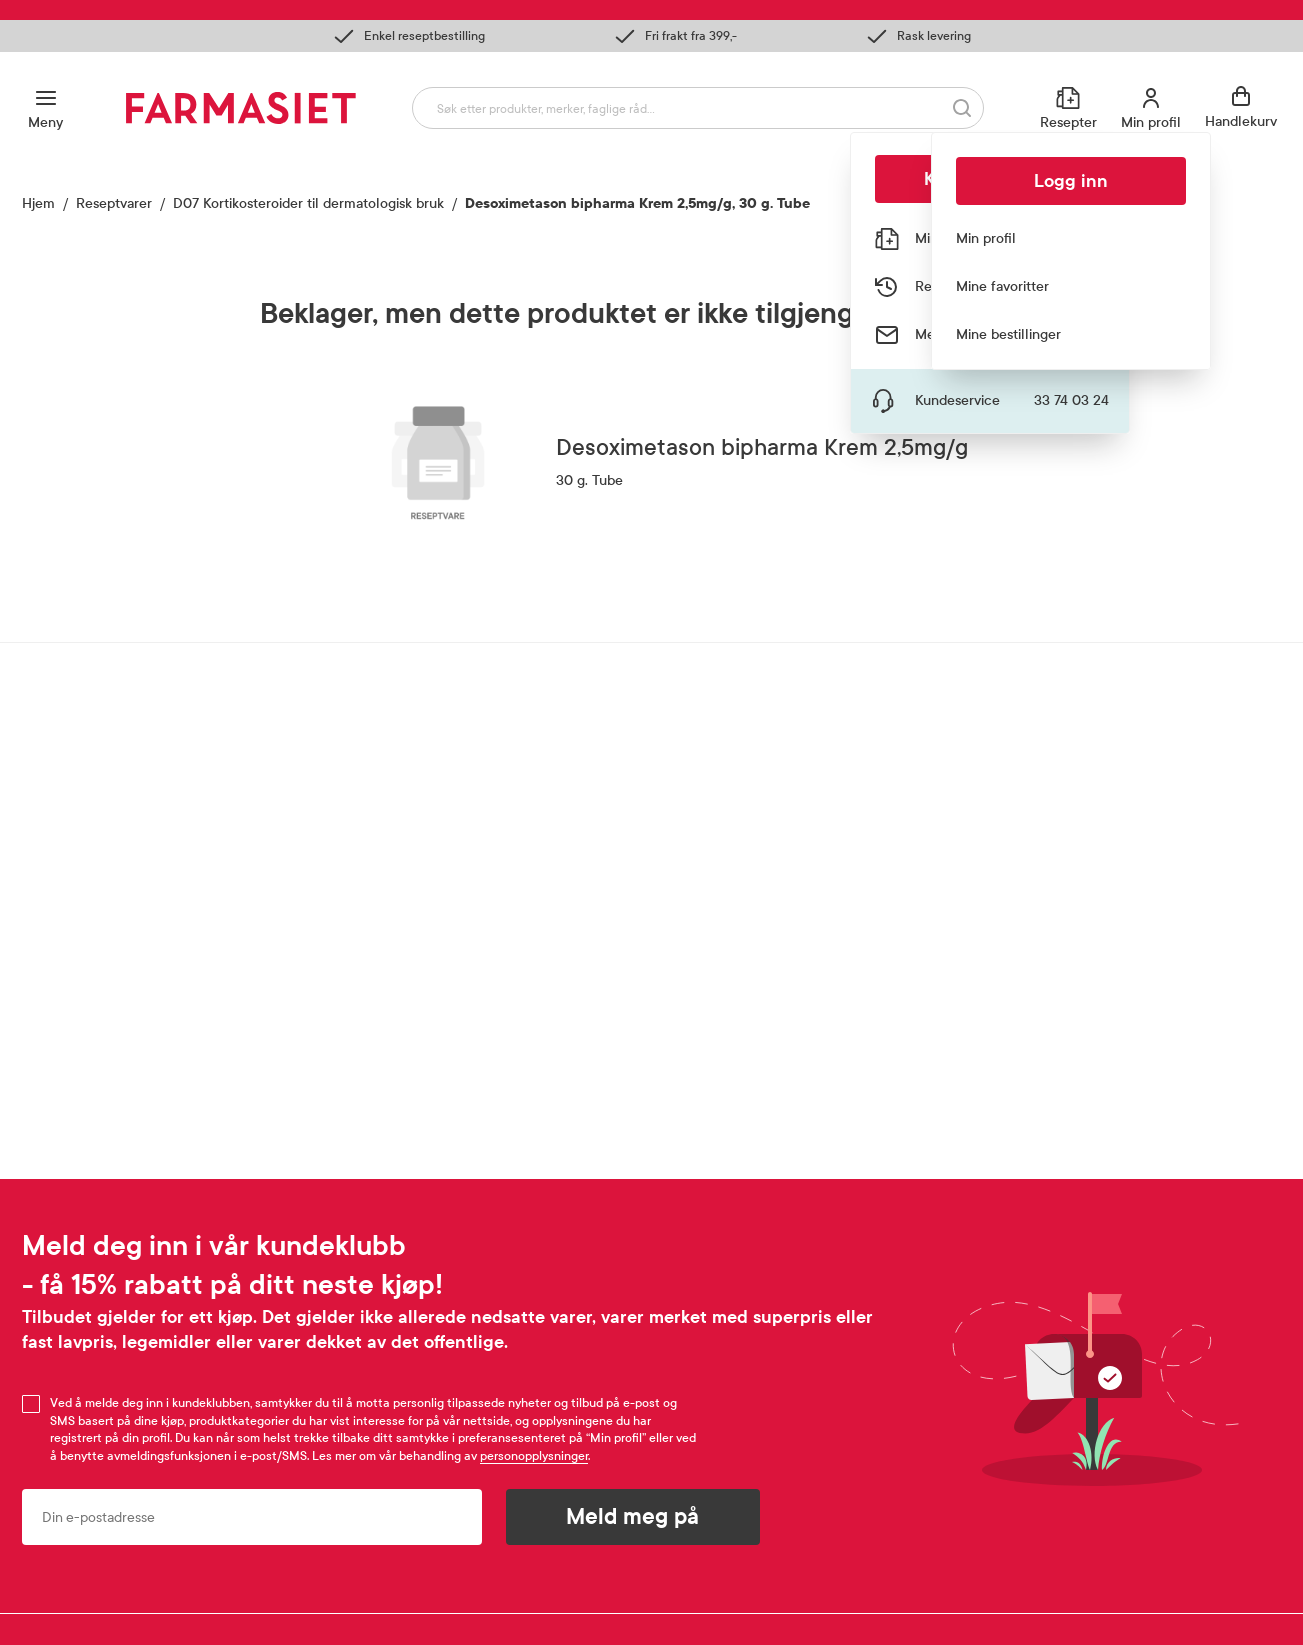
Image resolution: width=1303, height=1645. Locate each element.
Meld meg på (632, 1517)
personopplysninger (534, 1456)
